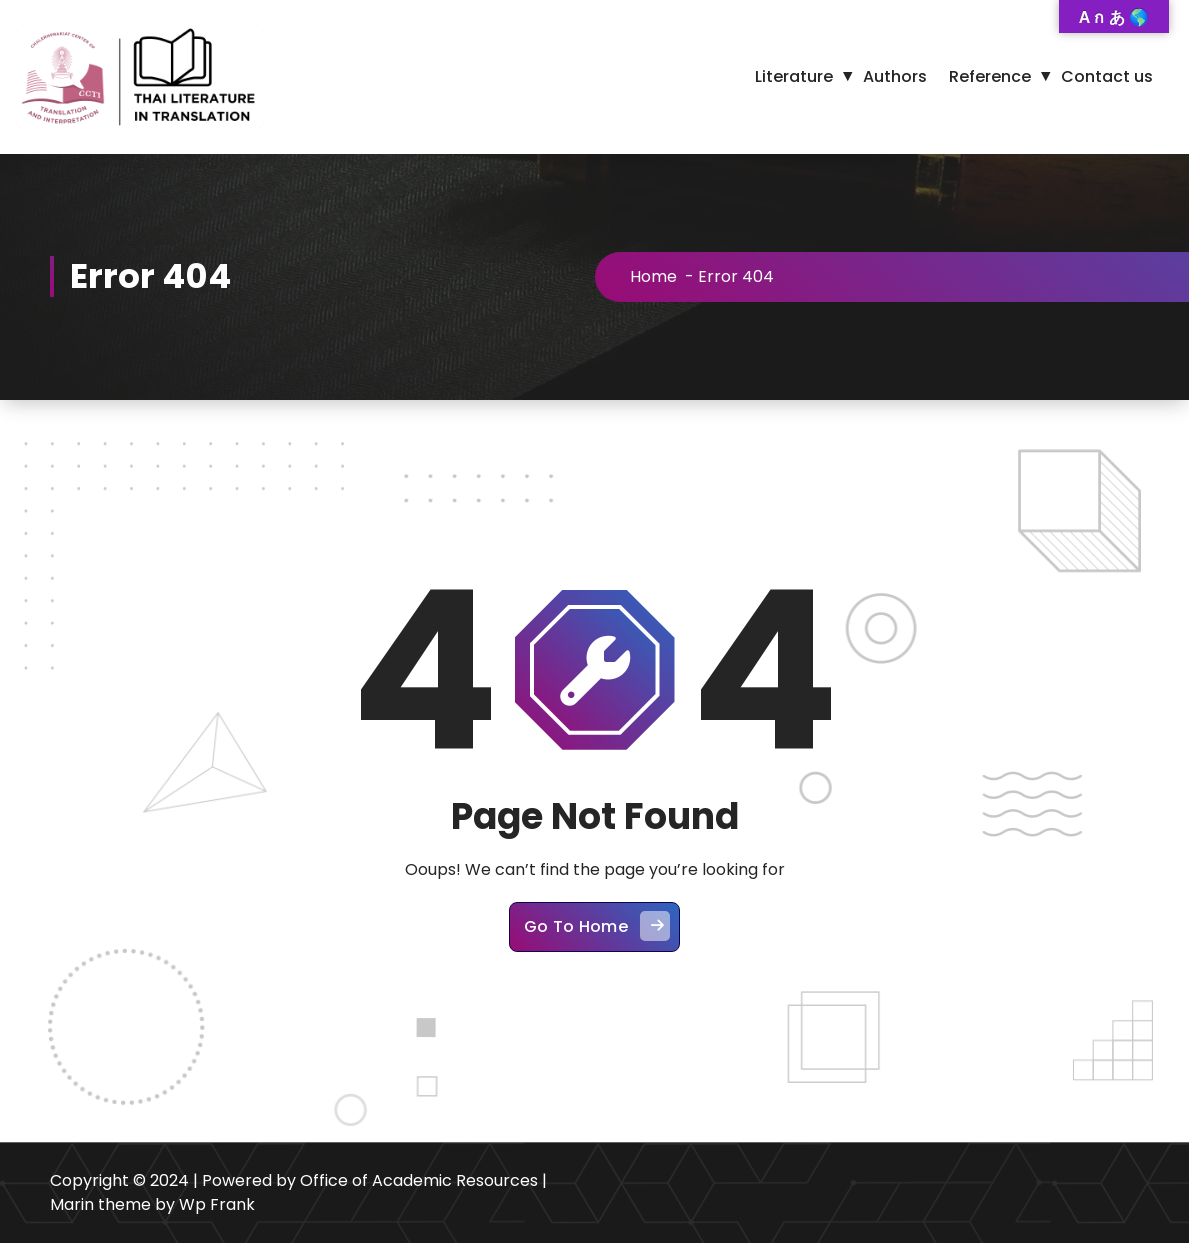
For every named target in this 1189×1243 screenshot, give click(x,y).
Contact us (1107, 76)
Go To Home (597, 926)
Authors (895, 76)
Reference (990, 76)
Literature (794, 76)
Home (653, 276)
